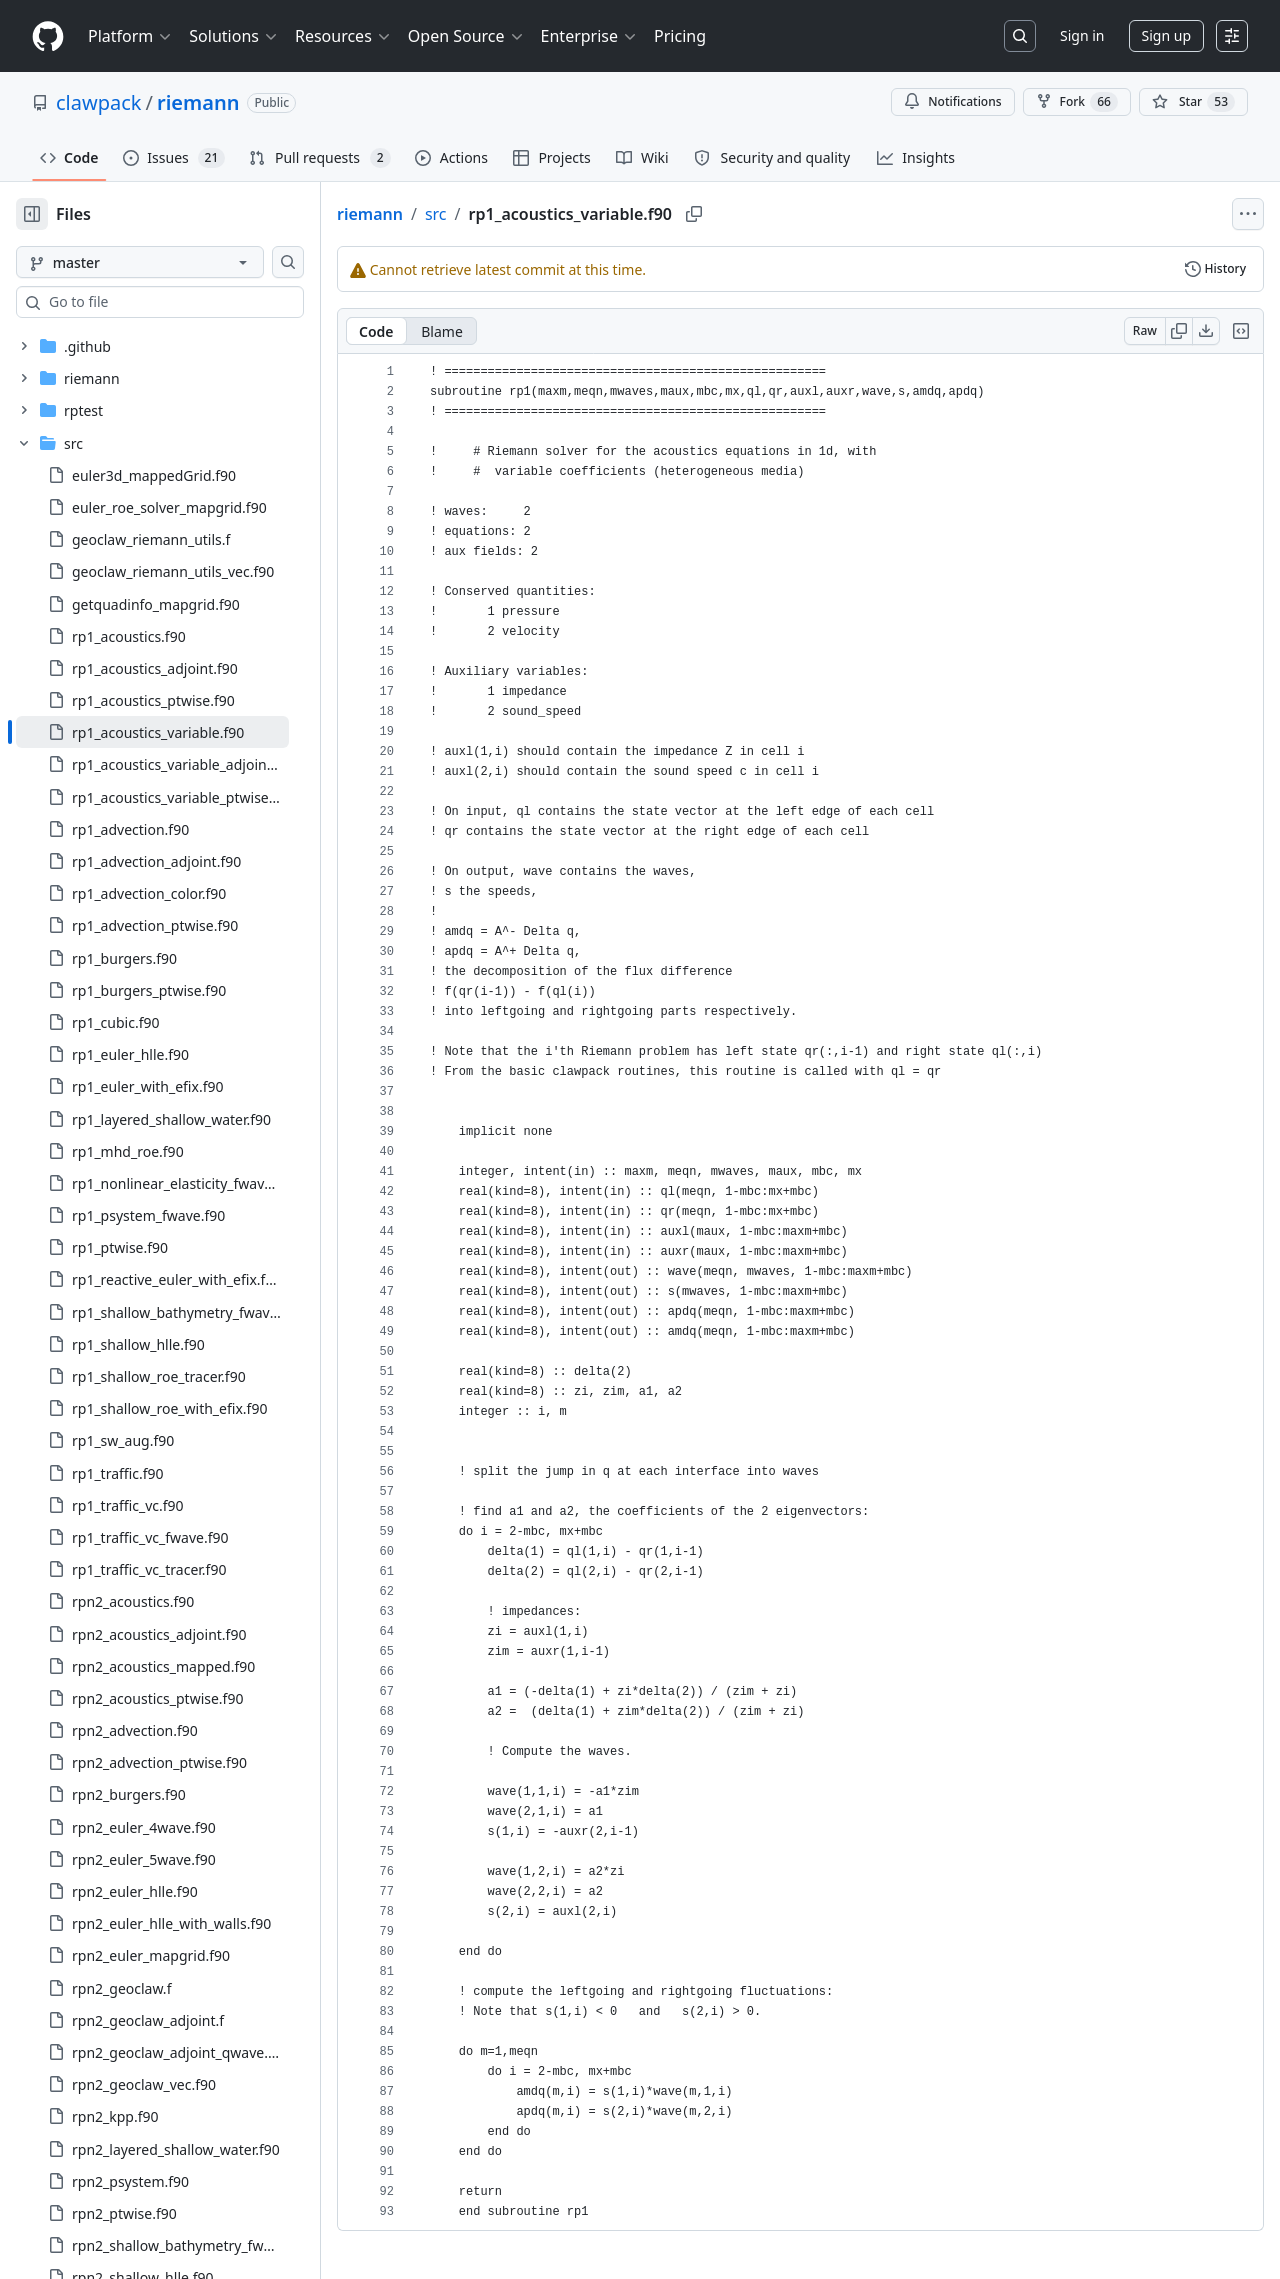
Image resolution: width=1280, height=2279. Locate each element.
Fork (1077, 102)
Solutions (234, 36)
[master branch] (140, 262)
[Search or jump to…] (1020, 36)
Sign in (1082, 35)
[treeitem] (152, 732)
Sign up (1166, 35)
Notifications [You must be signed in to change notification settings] (952, 101)
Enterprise (589, 36)
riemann (198, 102)
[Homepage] (48, 36)
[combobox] (168, 302)
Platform (130, 36)
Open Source (466, 36)
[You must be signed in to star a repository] (1193, 102)
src (436, 214)
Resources (343, 36)
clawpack (99, 102)
